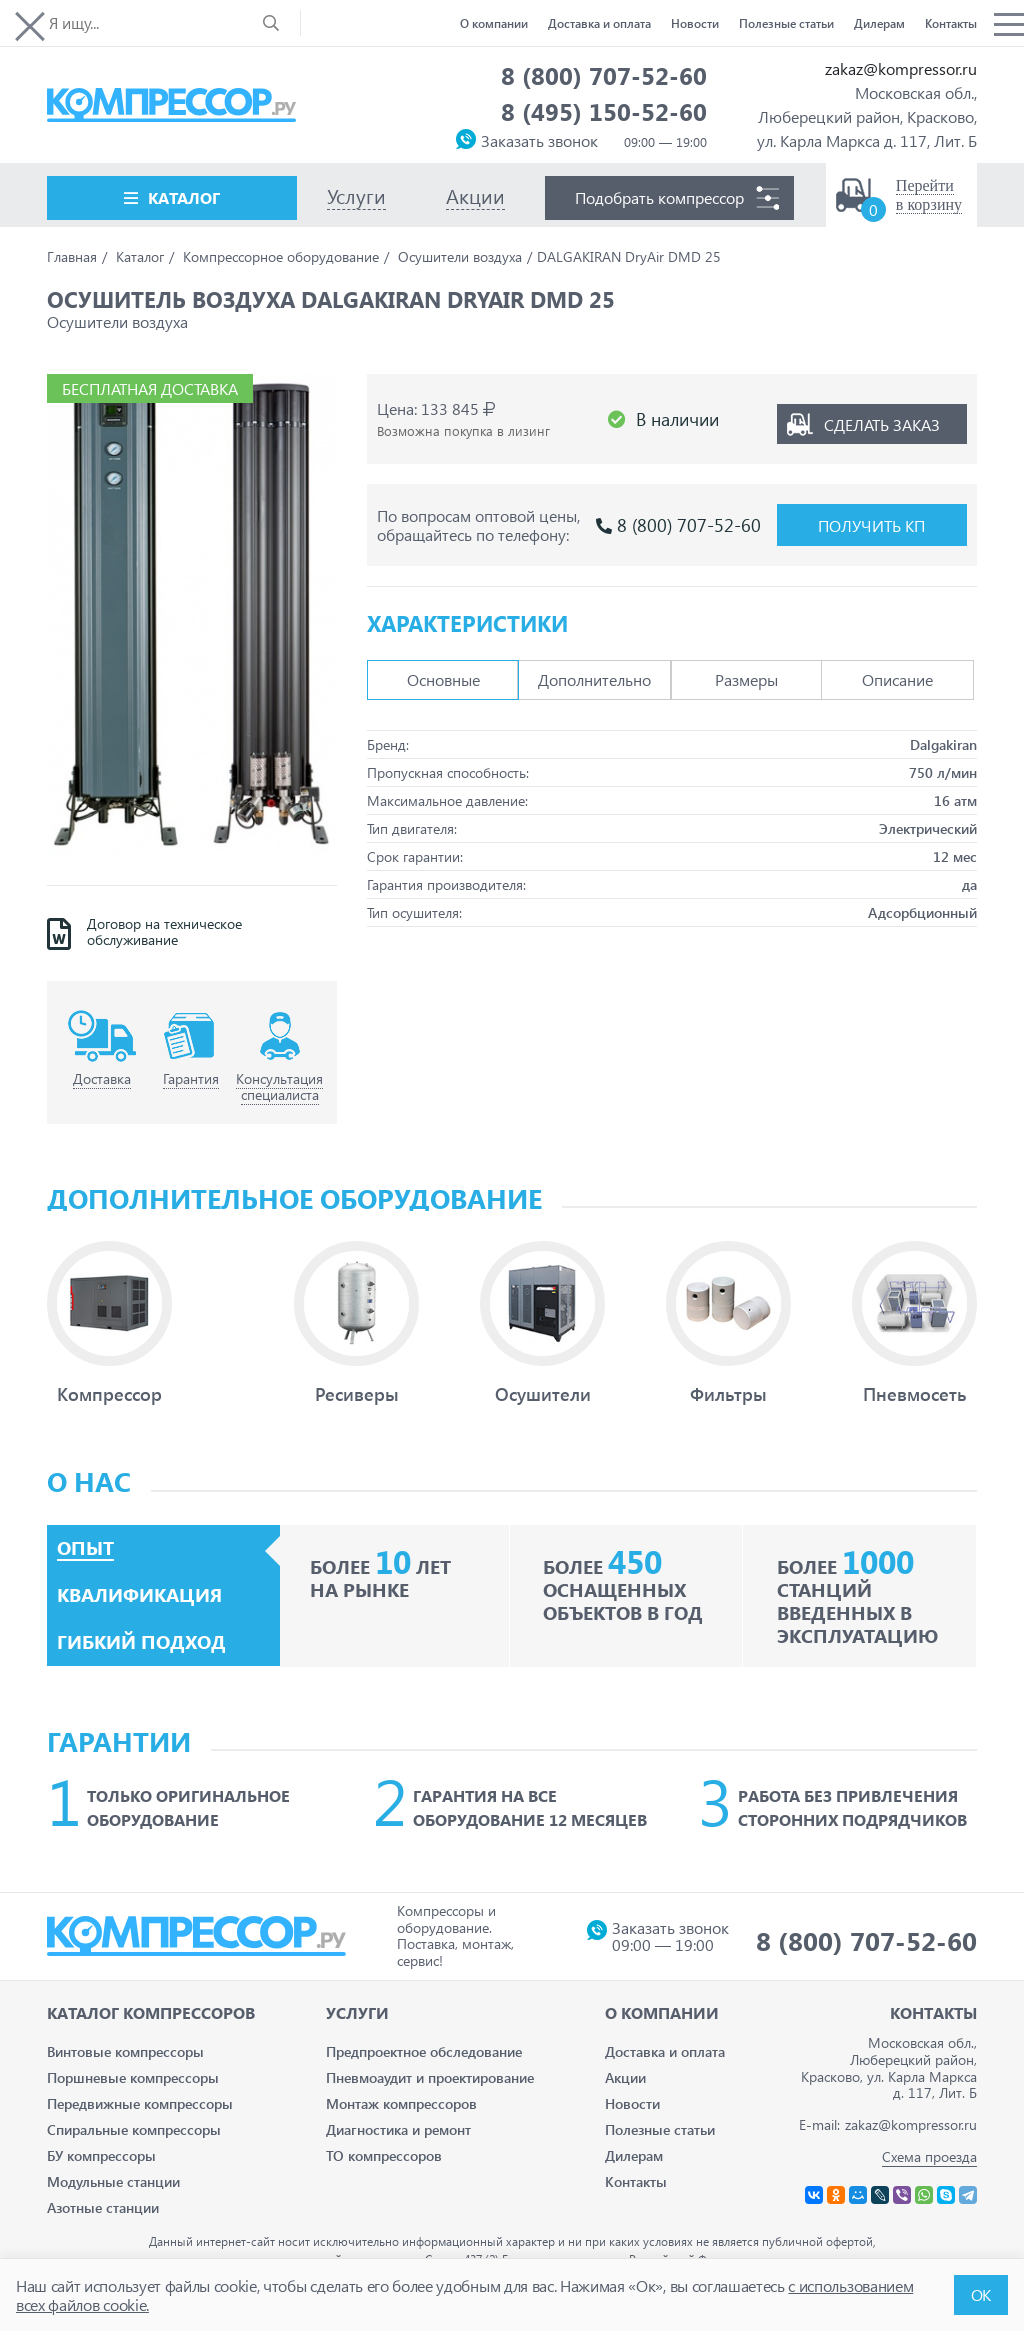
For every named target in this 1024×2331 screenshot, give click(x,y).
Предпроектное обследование (424, 2051)
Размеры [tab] (746, 673)
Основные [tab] (443, 673)
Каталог (184, 197)
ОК (981, 2294)
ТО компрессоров (384, 2155)
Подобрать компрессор (659, 197)
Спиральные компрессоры (134, 2129)
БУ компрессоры (101, 2155)
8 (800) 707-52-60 (604, 75)
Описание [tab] (897, 673)
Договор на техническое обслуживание (164, 932)
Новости (695, 23)
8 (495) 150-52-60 (604, 111)
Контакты (951, 23)
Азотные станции (103, 2207)
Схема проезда (929, 2156)
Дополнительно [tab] (594, 673)
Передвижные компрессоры (140, 2103)
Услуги (357, 2012)
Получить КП (871, 518)
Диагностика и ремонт (398, 2129)
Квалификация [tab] (139, 1595)
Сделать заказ (882, 416)
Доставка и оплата (599, 23)
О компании (494, 23)
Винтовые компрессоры (125, 2051)
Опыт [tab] (85, 1548)
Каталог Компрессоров (151, 2012)
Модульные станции (113, 2181)
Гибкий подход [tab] (141, 1642)
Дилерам (879, 23)
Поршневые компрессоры (133, 2077)
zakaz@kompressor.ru (901, 68)
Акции (625, 2077)
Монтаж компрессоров (401, 2103)
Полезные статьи (786, 23)
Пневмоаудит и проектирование (430, 2077)
